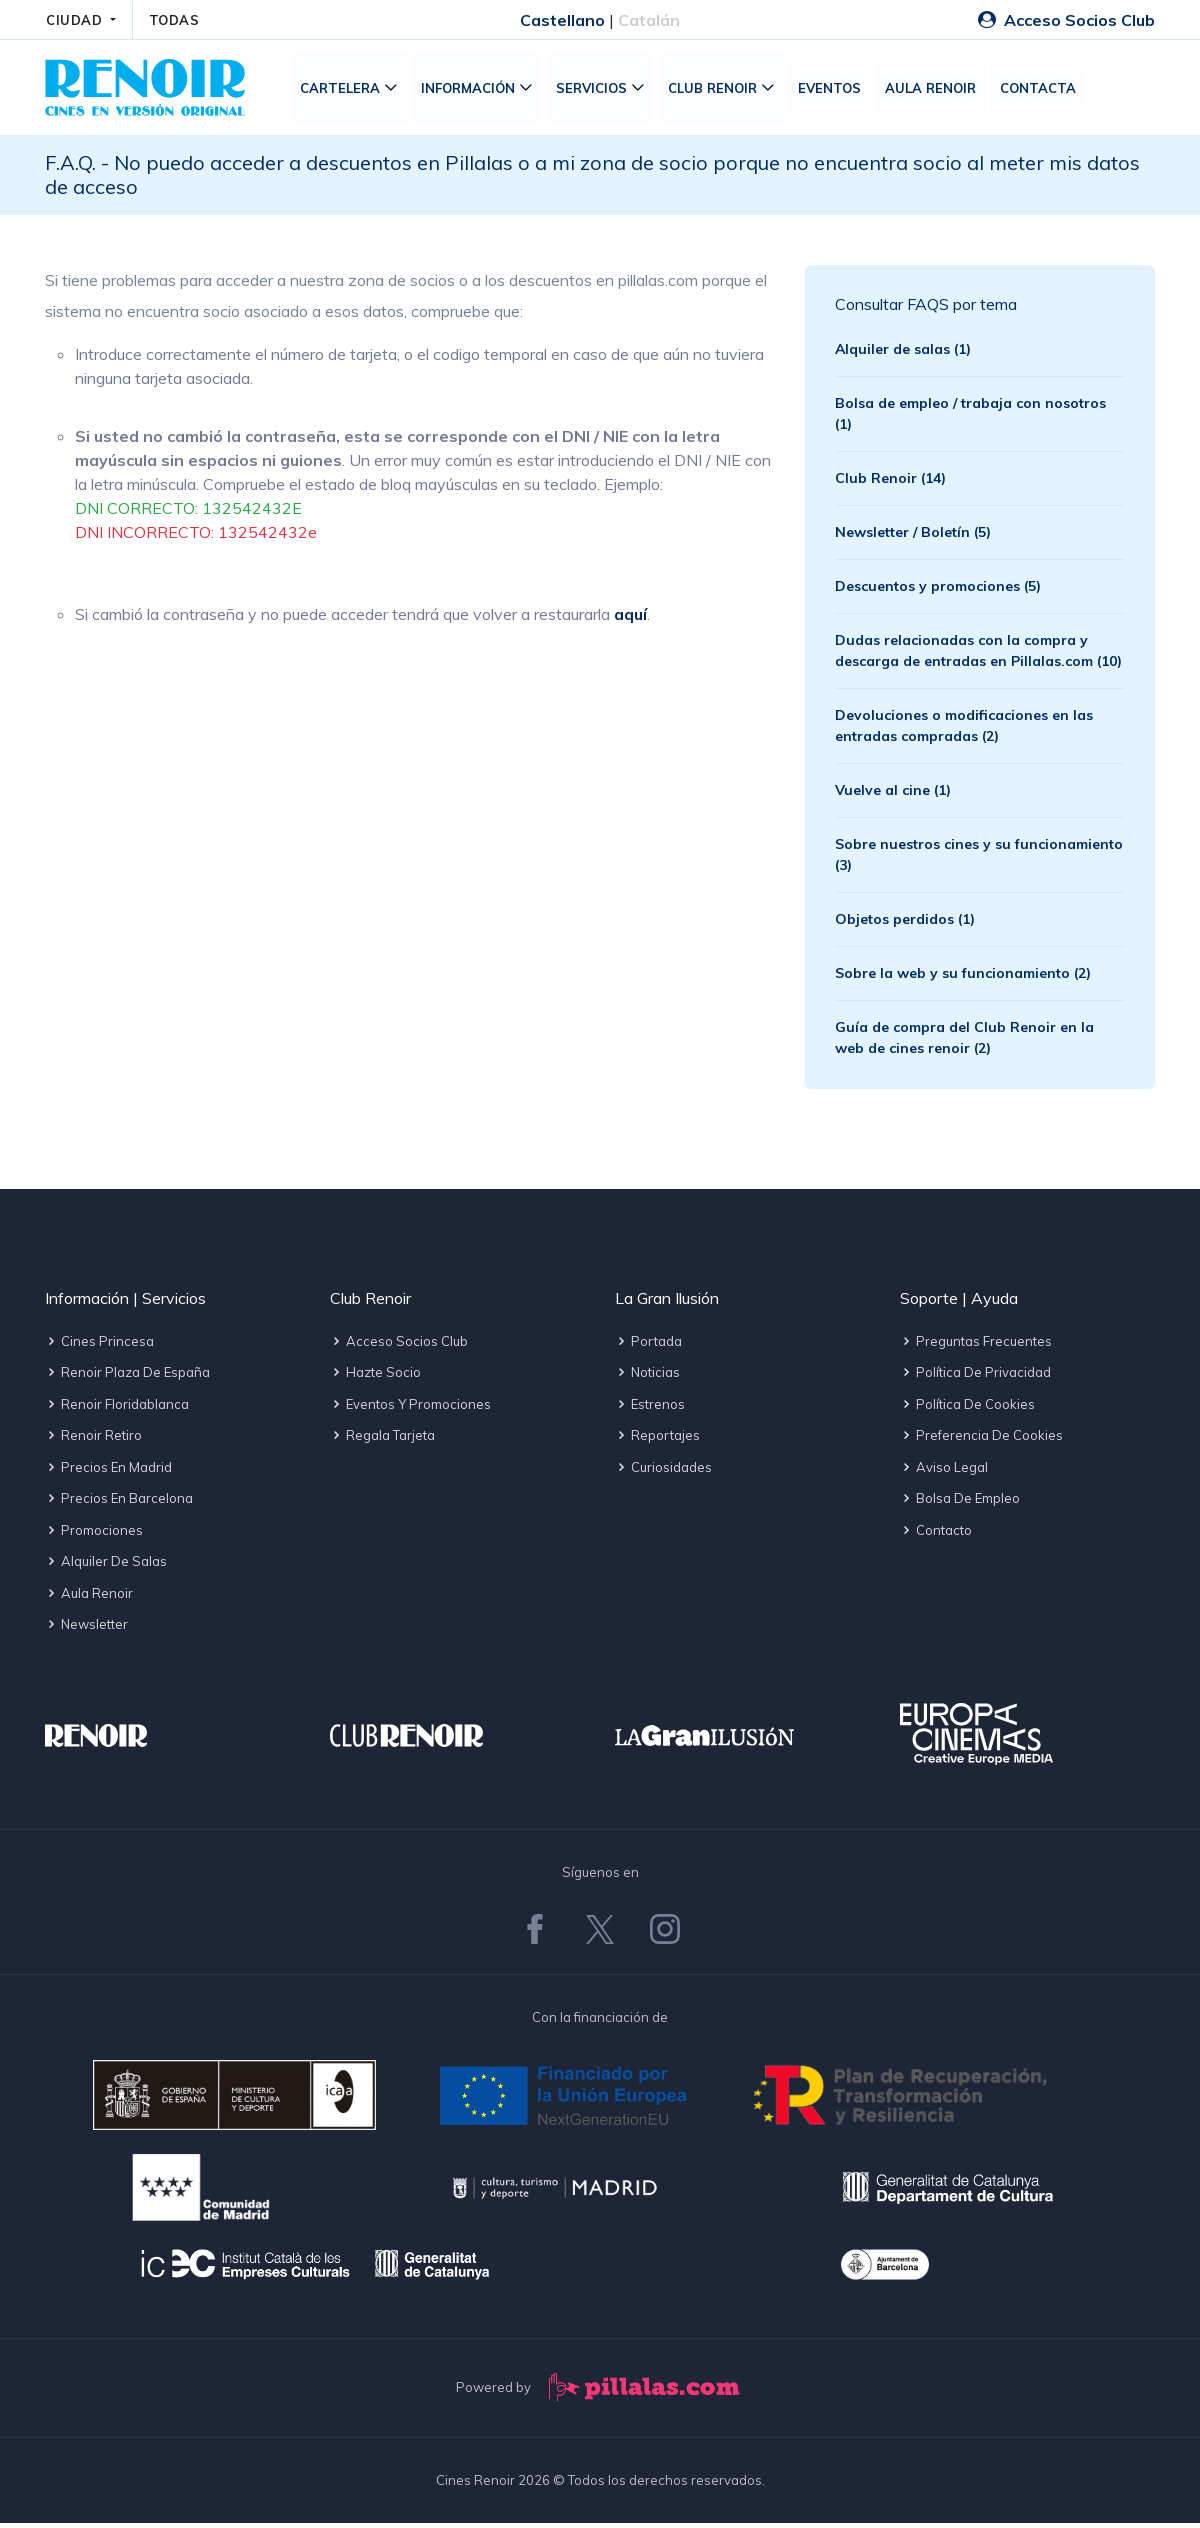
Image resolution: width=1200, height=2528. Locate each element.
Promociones (94, 1534)
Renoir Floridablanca (117, 1408)
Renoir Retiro (93, 1440)
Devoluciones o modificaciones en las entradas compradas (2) (964, 729)
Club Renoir (717, 90)
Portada (648, 1345)
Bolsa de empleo (960, 1503)
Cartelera (345, 90)
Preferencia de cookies (981, 1440)
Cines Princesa (99, 1345)
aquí (630, 619)
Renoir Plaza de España (127, 1377)
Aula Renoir (935, 90)
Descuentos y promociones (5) (938, 590)
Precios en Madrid (108, 1471)
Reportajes (657, 1440)
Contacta (1043, 90)
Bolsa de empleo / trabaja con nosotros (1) (970, 417)
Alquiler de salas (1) (903, 353)
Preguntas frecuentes (976, 1345)
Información (473, 90)
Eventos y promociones (410, 1408)
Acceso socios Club (399, 1345)
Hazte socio (375, 1377)
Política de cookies (967, 1408)
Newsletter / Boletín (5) (913, 536)
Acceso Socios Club (1066, 20)
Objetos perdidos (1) (905, 923)
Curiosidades (663, 1471)
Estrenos (650, 1408)
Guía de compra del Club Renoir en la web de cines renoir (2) (964, 1041)
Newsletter (86, 1629)
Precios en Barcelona (119, 1503)
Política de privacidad (975, 1377)
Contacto (936, 1534)
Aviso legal (944, 1471)
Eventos (834, 90)
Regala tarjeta (382, 1440)
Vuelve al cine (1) (893, 794)
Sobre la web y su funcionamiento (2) (963, 977)
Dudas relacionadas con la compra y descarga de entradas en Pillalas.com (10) (978, 654)
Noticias (647, 1377)
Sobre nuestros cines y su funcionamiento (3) (979, 858)
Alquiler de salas (106, 1566)
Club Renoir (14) (890, 482)
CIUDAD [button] (76, 20)
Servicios (596, 90)
